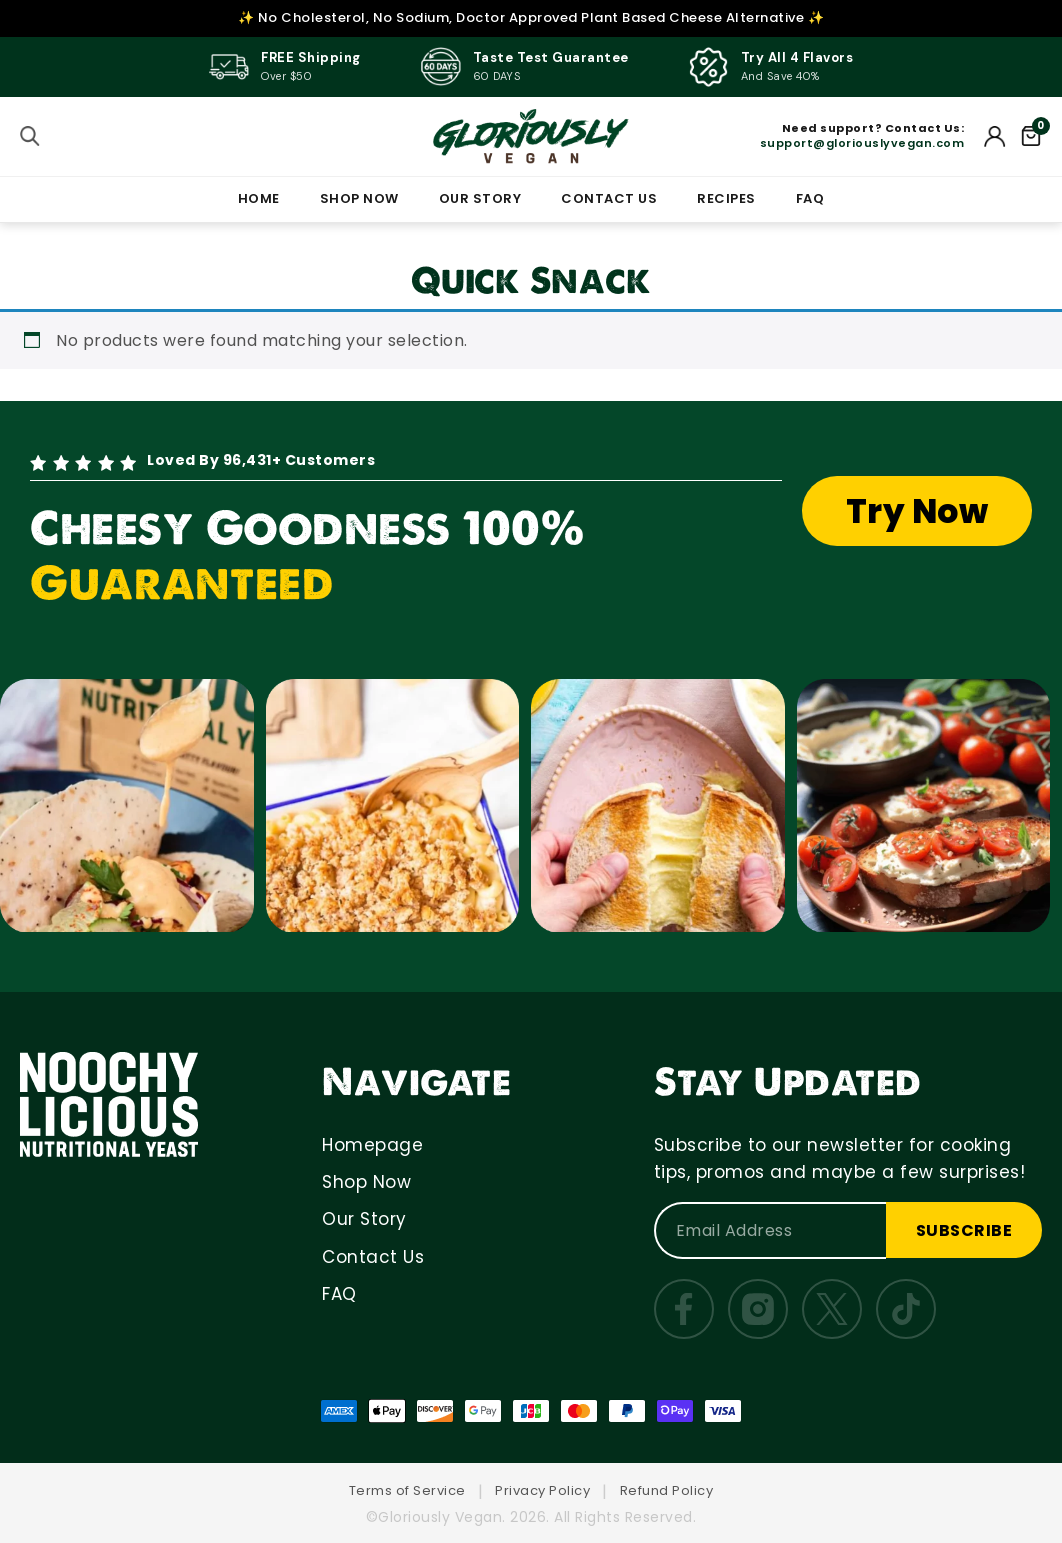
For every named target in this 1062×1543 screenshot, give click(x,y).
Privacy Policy (542, 1490)
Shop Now (366, 1182)
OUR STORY (480, 198)
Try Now (917, 511)
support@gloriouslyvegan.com (862, 143)
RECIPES (726, 198)
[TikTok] (906, 1309)
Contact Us (373, 1257)
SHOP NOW (359, 198)
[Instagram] (758, 1309)
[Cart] (1031, 136)
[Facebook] (684, 1309)
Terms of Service (407, 1490)
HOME (259, 198)
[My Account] (995, 136)
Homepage (372, 1145)
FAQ (810, 198)
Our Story (364, 1219)
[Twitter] (832, 1309)
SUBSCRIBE (964, 1230)
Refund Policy (667, 1490)
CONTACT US (609, 198)
